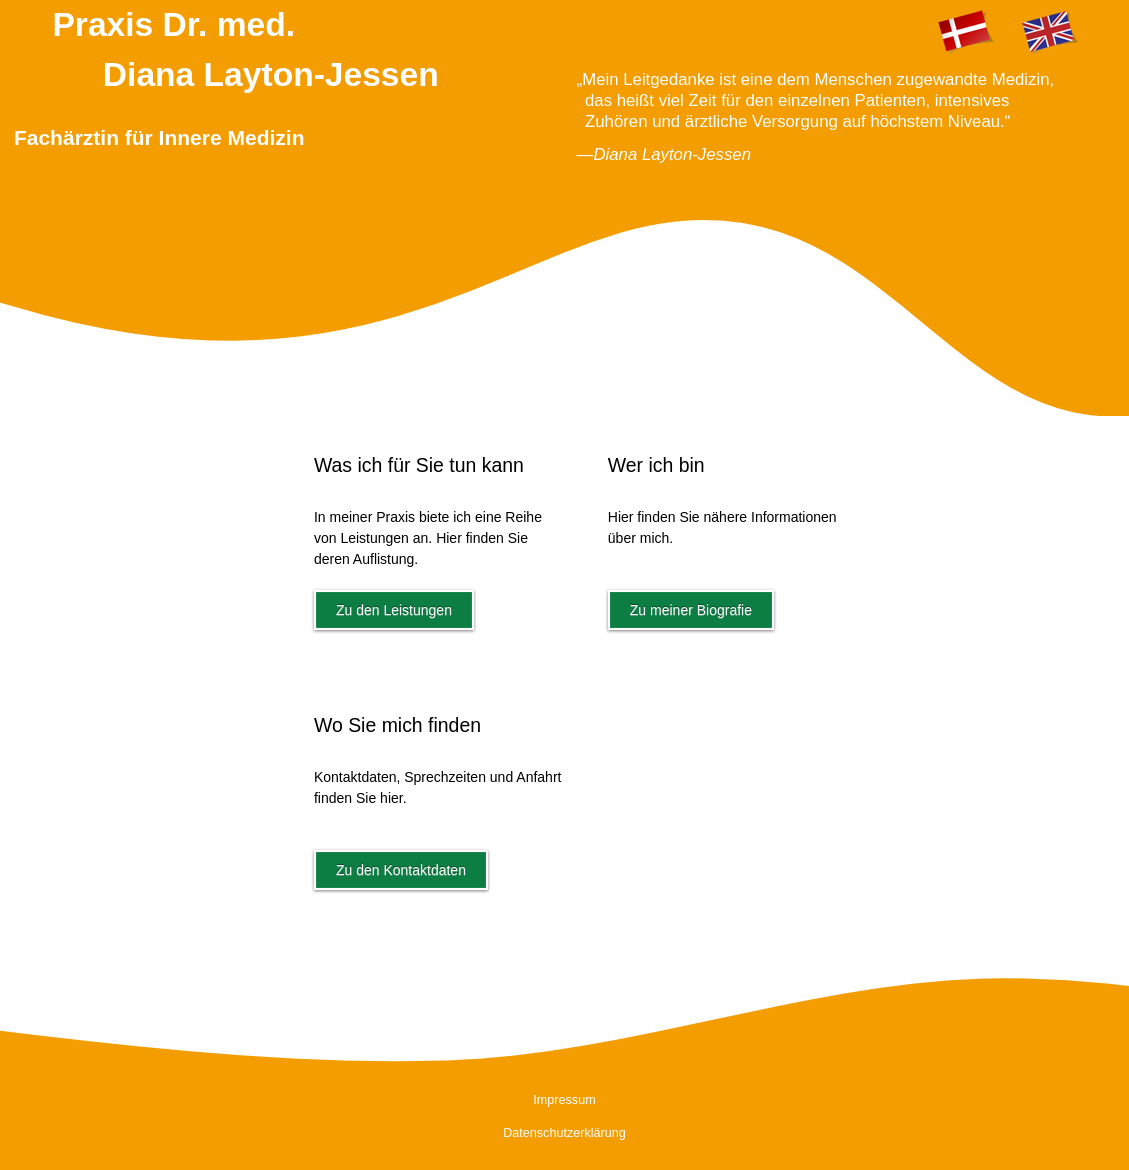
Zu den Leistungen (394, 610)
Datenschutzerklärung (564, 1133)
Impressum (564, 1100)
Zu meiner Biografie (691, 610)
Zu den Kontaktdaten (401, 870)
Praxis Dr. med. (303, 90)
